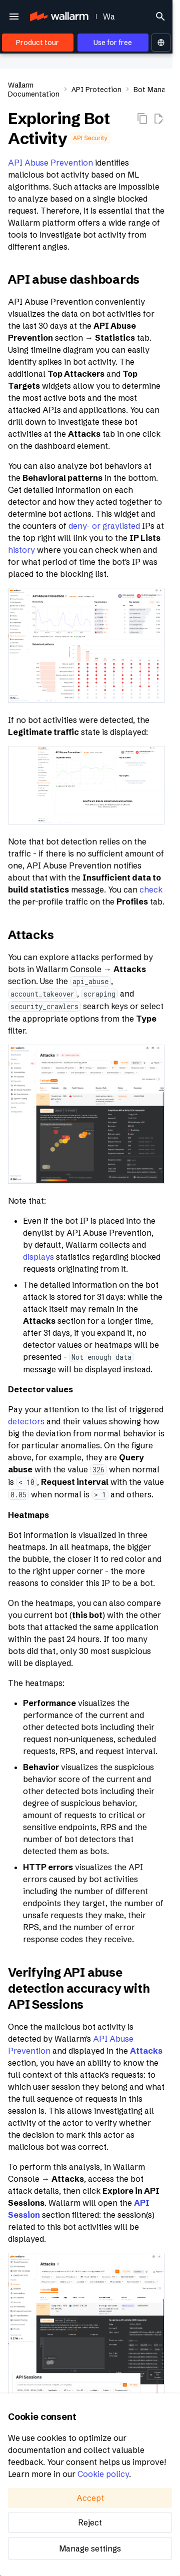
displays (38, 1257)
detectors (26, 1421)
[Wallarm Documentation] (58, 17)
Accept (90, 2498)
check (151, 890)
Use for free (113, 42)
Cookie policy (103, 2474)
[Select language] (161, 43)
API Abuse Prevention (50, 163)
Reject (90, 2522)
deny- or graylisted (104, 526)
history (21, 550)
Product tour (37, 42)
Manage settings (90, 2548)
